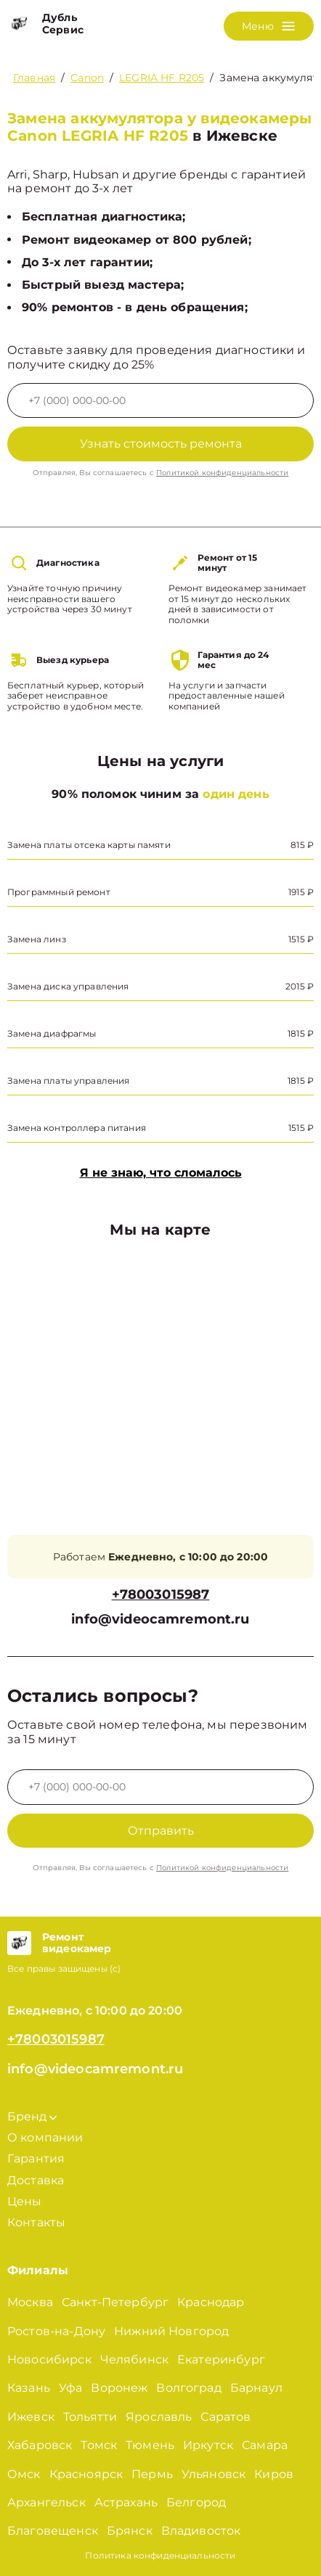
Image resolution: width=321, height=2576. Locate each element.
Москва (30, 2302)
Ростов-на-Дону (56, 2331)
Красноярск (86, 2474)
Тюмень (150, 2445)
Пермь (152, 2474)
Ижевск (30, 2417)
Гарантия (36, 2158)
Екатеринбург (221, 2359)
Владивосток (201, 2531)
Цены (24, 2201)
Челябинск (134, 2359)
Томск (99, 2445)
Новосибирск (49, 2359)
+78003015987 (161, 1594)
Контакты (36, 2222)
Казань (28, 2388)
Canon (87, 77)
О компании (45, 2137)
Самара (265, 2445)
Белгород (196, 2502)
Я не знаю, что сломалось (161, 1173)
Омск (24, 2474)
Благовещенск (52, 2531)
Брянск (130, 2531)
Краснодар (210, 2302)
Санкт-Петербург (115, 2302)
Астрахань (126, 2502)
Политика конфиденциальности (160, 2555)
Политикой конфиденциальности (222, 472)
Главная (34, 77)
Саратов (225, 2417)
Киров (273, 2474)
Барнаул (256, 2388)
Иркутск (208, 2445)
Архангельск (46, 2502)
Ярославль (159, 2417)
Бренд (32, 2116)
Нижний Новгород (171, 2331)
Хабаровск (39, 2445)
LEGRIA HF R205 (161, 77)
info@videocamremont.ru (160, 1619)
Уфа (70, 2388)
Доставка (35, 2180)
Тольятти (90, 2417)
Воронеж (119, 2388)
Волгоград (188, 2388)
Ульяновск (213, 2474)
